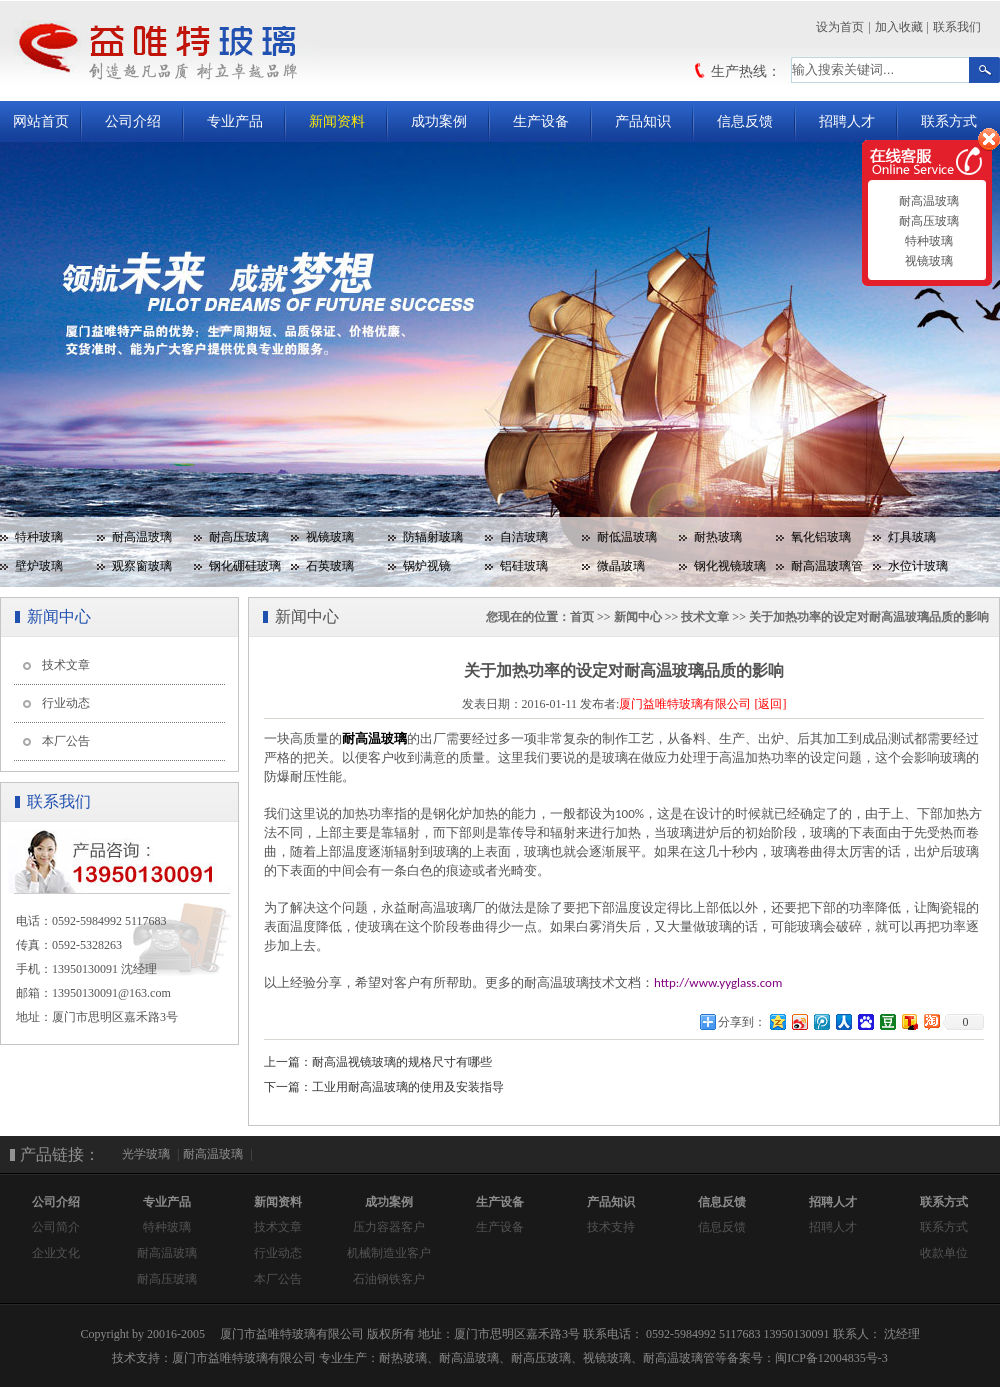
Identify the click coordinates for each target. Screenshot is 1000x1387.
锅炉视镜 (427, 566)
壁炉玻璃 (39, 566)
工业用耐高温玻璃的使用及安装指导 (408, 1087)
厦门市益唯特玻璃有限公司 (244, 1358)
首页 (582, 617)
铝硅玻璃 (524, 566)
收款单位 (944, 1253)
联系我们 (957, 27)
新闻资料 (337, 121)
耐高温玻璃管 (827, 566)
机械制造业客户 (389, 1253)
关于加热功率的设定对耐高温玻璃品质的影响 (869, 617)
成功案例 (439, 121)
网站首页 (41, 121)
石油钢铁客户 (389, 1279)
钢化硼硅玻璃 (245, 566)
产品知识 (643, 121)
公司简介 (56, 1227)
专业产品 (235, 121)
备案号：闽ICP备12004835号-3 (807, 1358)
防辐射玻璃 (433, 537)
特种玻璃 (39, 537)
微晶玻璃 (621, 566)
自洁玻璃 (524, 537)
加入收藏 (899, 27)
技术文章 (66, 665)
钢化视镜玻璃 (730, 566)
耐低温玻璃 (627, 537)
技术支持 (611, 1227)
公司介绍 (133, 121)
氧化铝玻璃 (821, 537)
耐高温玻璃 (142, 537)
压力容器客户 (389, 1227)
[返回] (770, 704)
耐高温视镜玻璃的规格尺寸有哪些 (402, 1062)
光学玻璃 (146, 1154)
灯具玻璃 (912, 537)
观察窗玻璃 (142, 566)
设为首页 (840, 27)
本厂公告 (66, 741)
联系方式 (949, 121)
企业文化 (56, 1253)
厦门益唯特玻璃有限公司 (685, 704)
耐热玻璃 (718, 537)
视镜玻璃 (330, 537)
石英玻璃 (330, 566)
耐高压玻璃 (239, 537)
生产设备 (541, 121)
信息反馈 (745, 121)
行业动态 (66, 703)
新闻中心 (638, 617)
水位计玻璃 (918, 566)
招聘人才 (847, 121)
